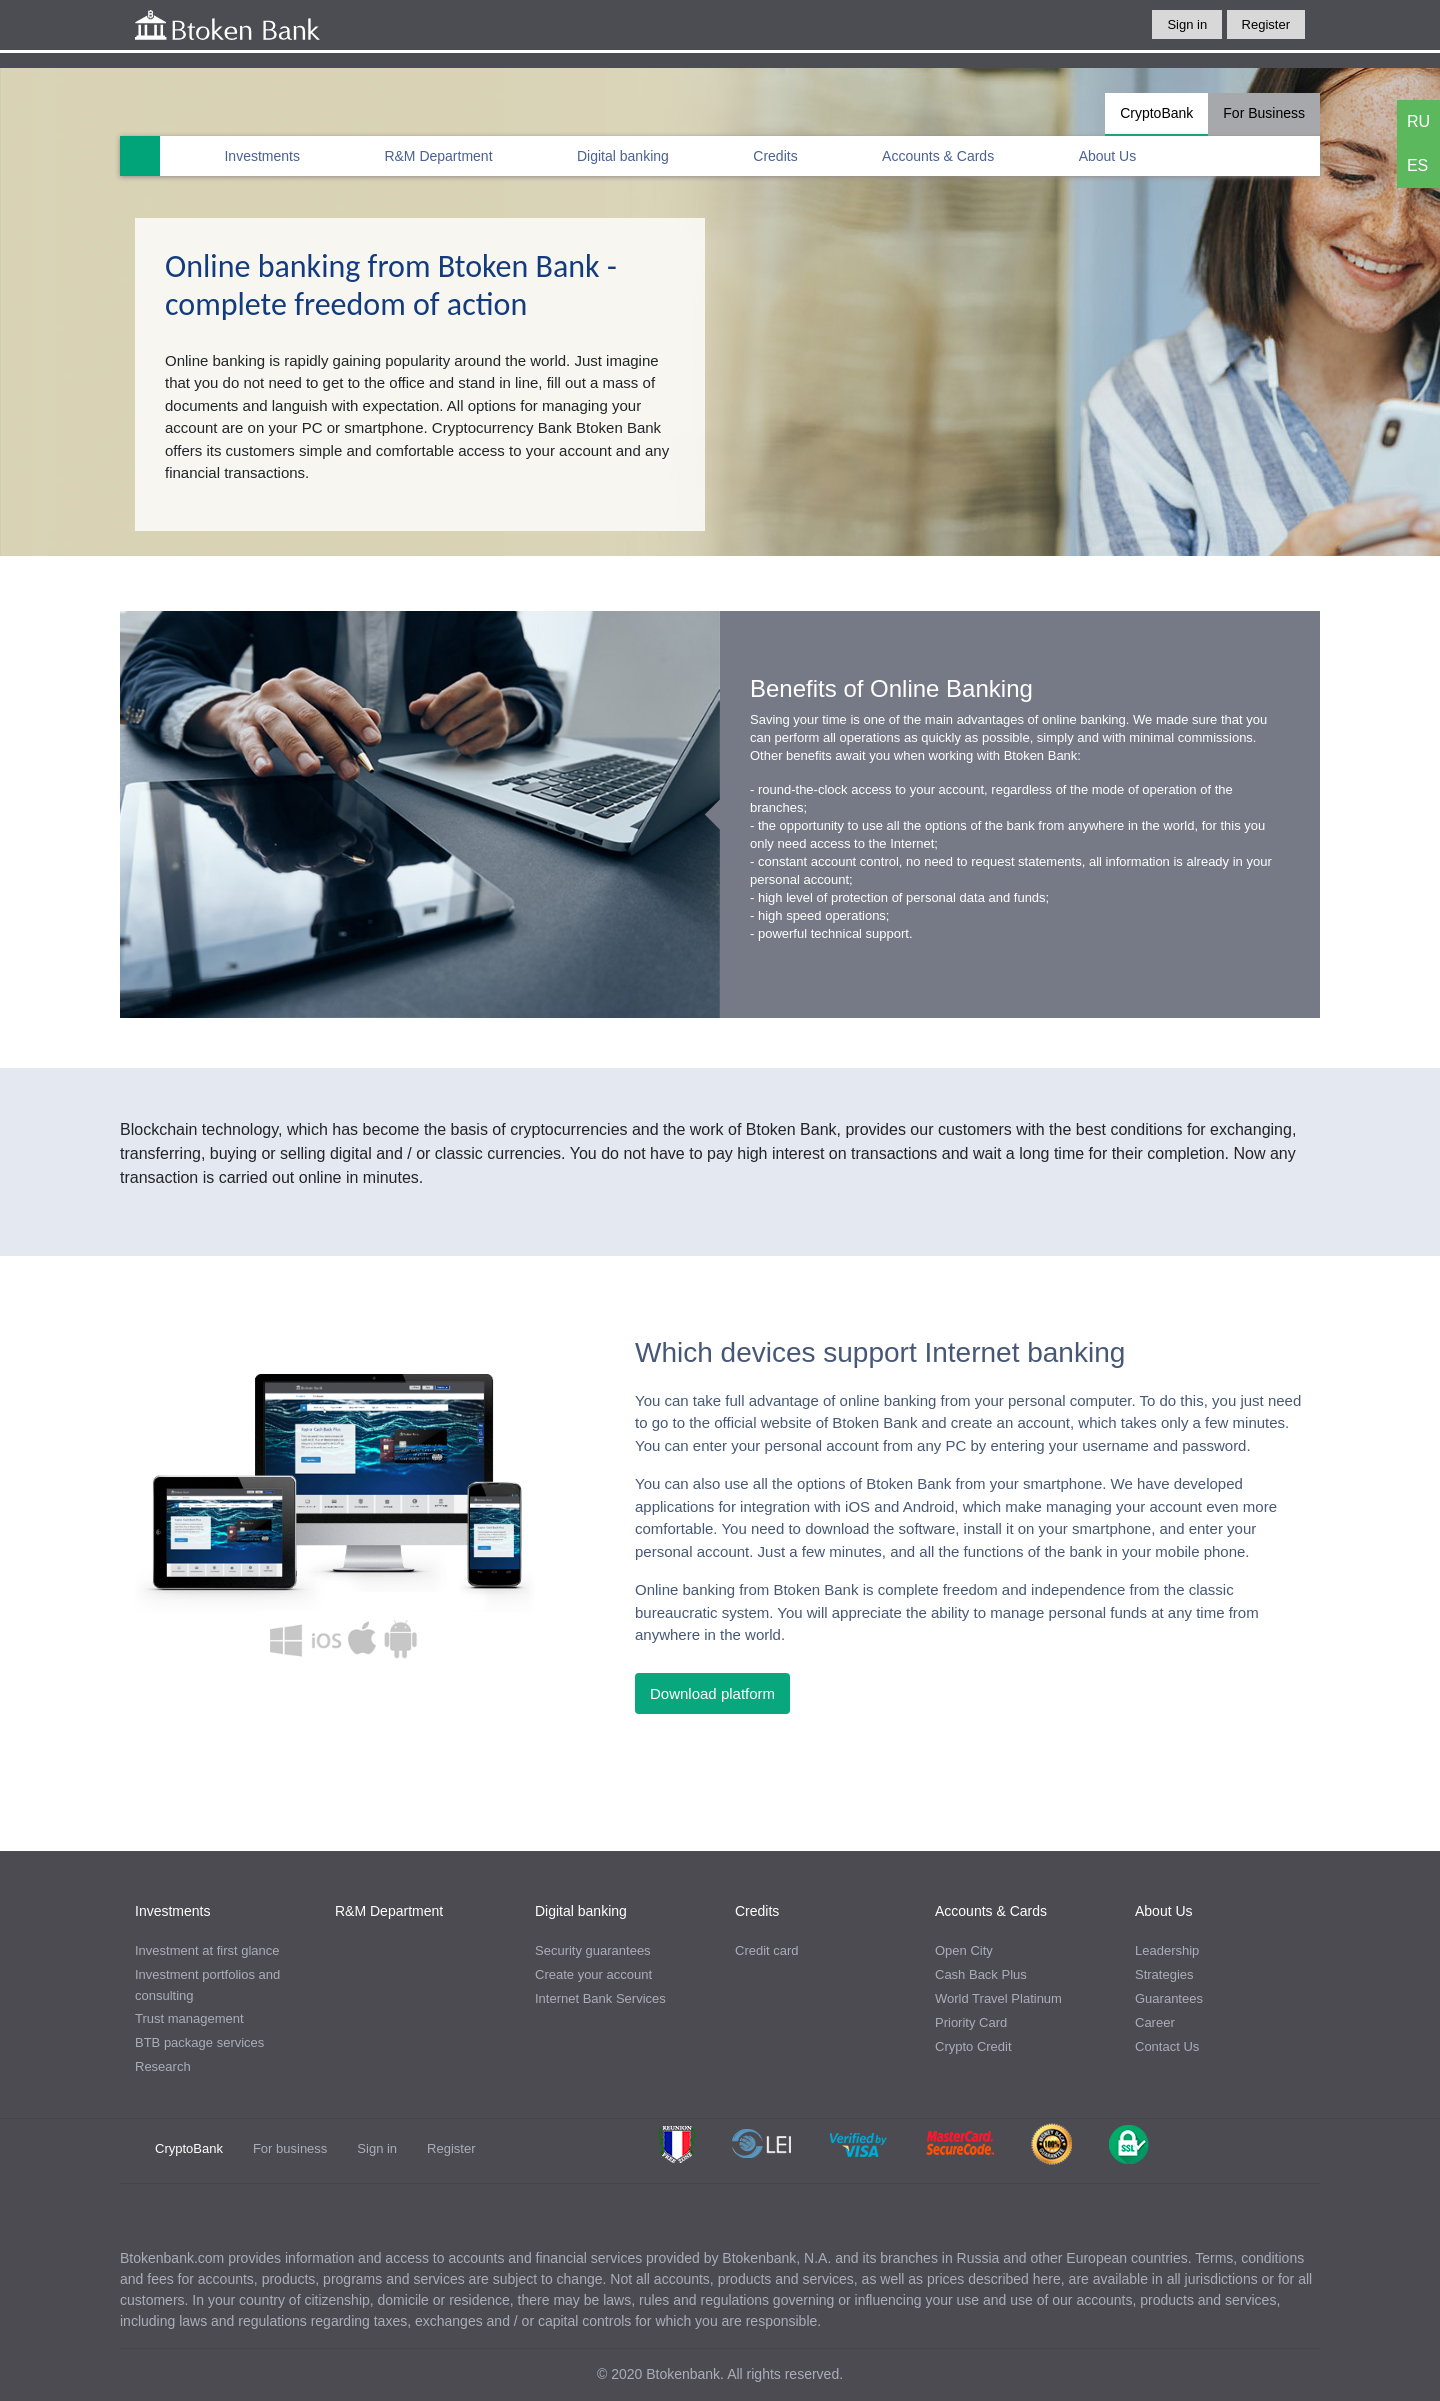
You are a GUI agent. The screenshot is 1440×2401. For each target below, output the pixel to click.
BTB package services (199, 2042)
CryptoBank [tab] (1156, 113)
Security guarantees (593, 1950)
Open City (964, 1950)
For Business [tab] (1264, 113)
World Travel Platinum (998, 1998)
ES (1417, 165)
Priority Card (971, 2022)
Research (163, 2066)
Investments (261, 156)
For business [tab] (290, 2148)
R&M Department (438, 156)
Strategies (1164, 1974)
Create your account (593, 1974)
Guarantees (1169, 1998)
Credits (775, 156)
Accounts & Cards (938, 156)
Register (1266, 24)
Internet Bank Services (600, 1998)
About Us (1108, 156)
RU (1418, 121)
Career (1155, 2022)
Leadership (1167, 1950)
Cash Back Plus (981, 1974)
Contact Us (1167, 2046)
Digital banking (623, 156)
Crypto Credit (973, 2046)
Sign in (1187, 24)
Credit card (767, 1950)
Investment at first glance (207, 1950)
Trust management (189, 2018)
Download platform (712, 1693)
